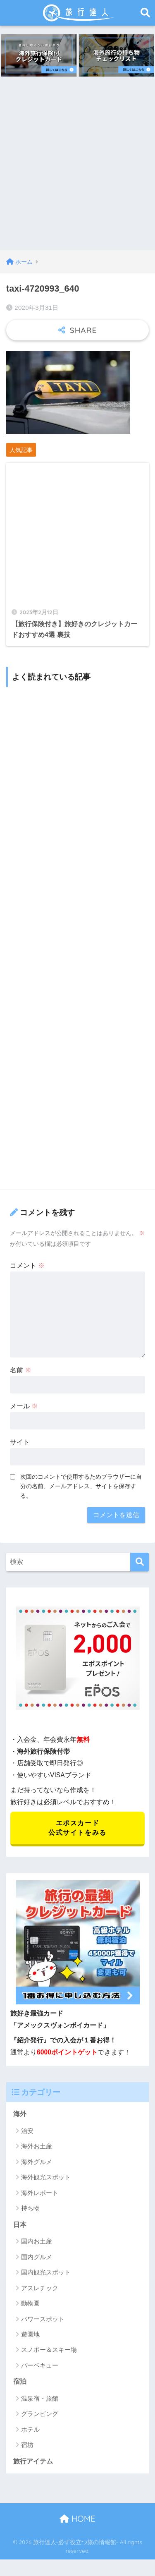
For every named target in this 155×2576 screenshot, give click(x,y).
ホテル (30, 2429)
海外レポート (39, 2192)
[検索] (139, 1562)
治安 (27, 2130)
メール (24, 1406)
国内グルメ (36, 2256)
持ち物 (30, 2208)
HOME (77, 2519)
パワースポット (42, 2318)
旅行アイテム (33, 2461)
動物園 (30, 2303)
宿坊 (27, 2444)
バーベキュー (39, 2365)
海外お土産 (36, 2146)
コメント (27, 1265)
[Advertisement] (77, 168)
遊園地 (30, 2334)
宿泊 (19, 2381)
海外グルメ (36, 2161)
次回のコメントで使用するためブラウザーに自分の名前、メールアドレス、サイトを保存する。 (81, 1486)
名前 (20, 1370)
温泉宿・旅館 (39, 2398)
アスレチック (39, 2287)
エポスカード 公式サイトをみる (77, 1827)
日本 (19, 2224)
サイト (20, 1442)
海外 (19, 2113)
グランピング (39, 2413)
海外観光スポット (46, 2177)
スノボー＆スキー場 (49, 2349)
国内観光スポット (46, 2272)
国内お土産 (36, 2241)
